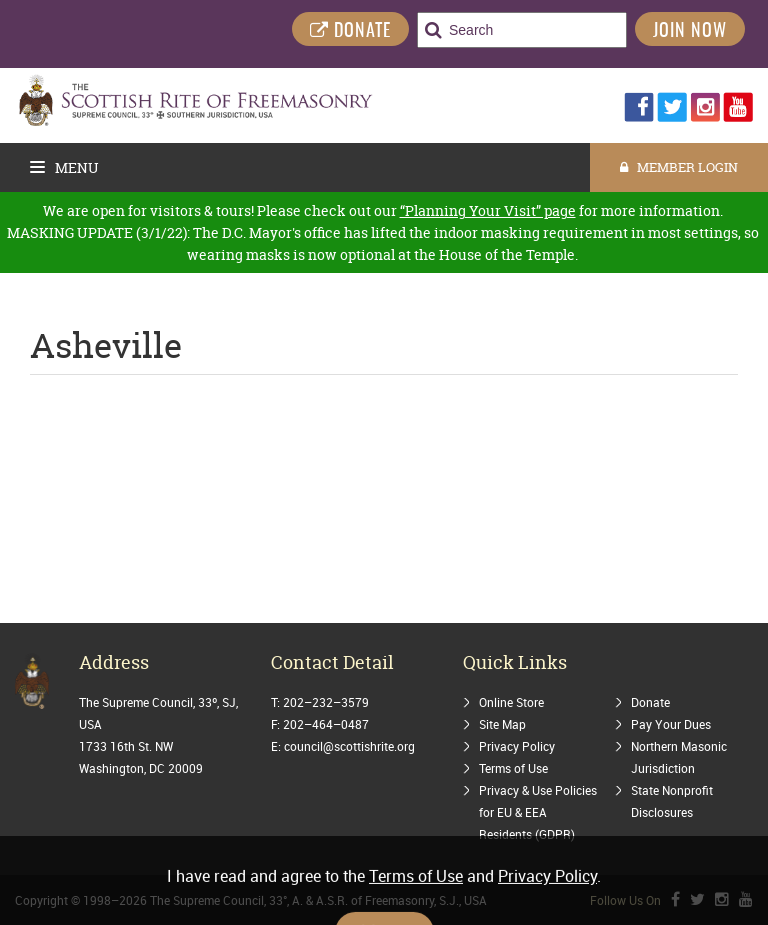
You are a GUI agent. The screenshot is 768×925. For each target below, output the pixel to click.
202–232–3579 (326, 702)
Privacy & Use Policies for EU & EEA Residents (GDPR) (538, 812)
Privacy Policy (517, 746)
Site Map (502, 724)
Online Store (511, 702)
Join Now (690, 32)
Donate (650, 702)
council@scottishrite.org (349, 746)
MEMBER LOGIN (679, 167)
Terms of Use (513, 768)
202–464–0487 (326, 724)
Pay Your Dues (671, 724)
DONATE (350, 31)
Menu (64, 167)
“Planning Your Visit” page (488, 210)
